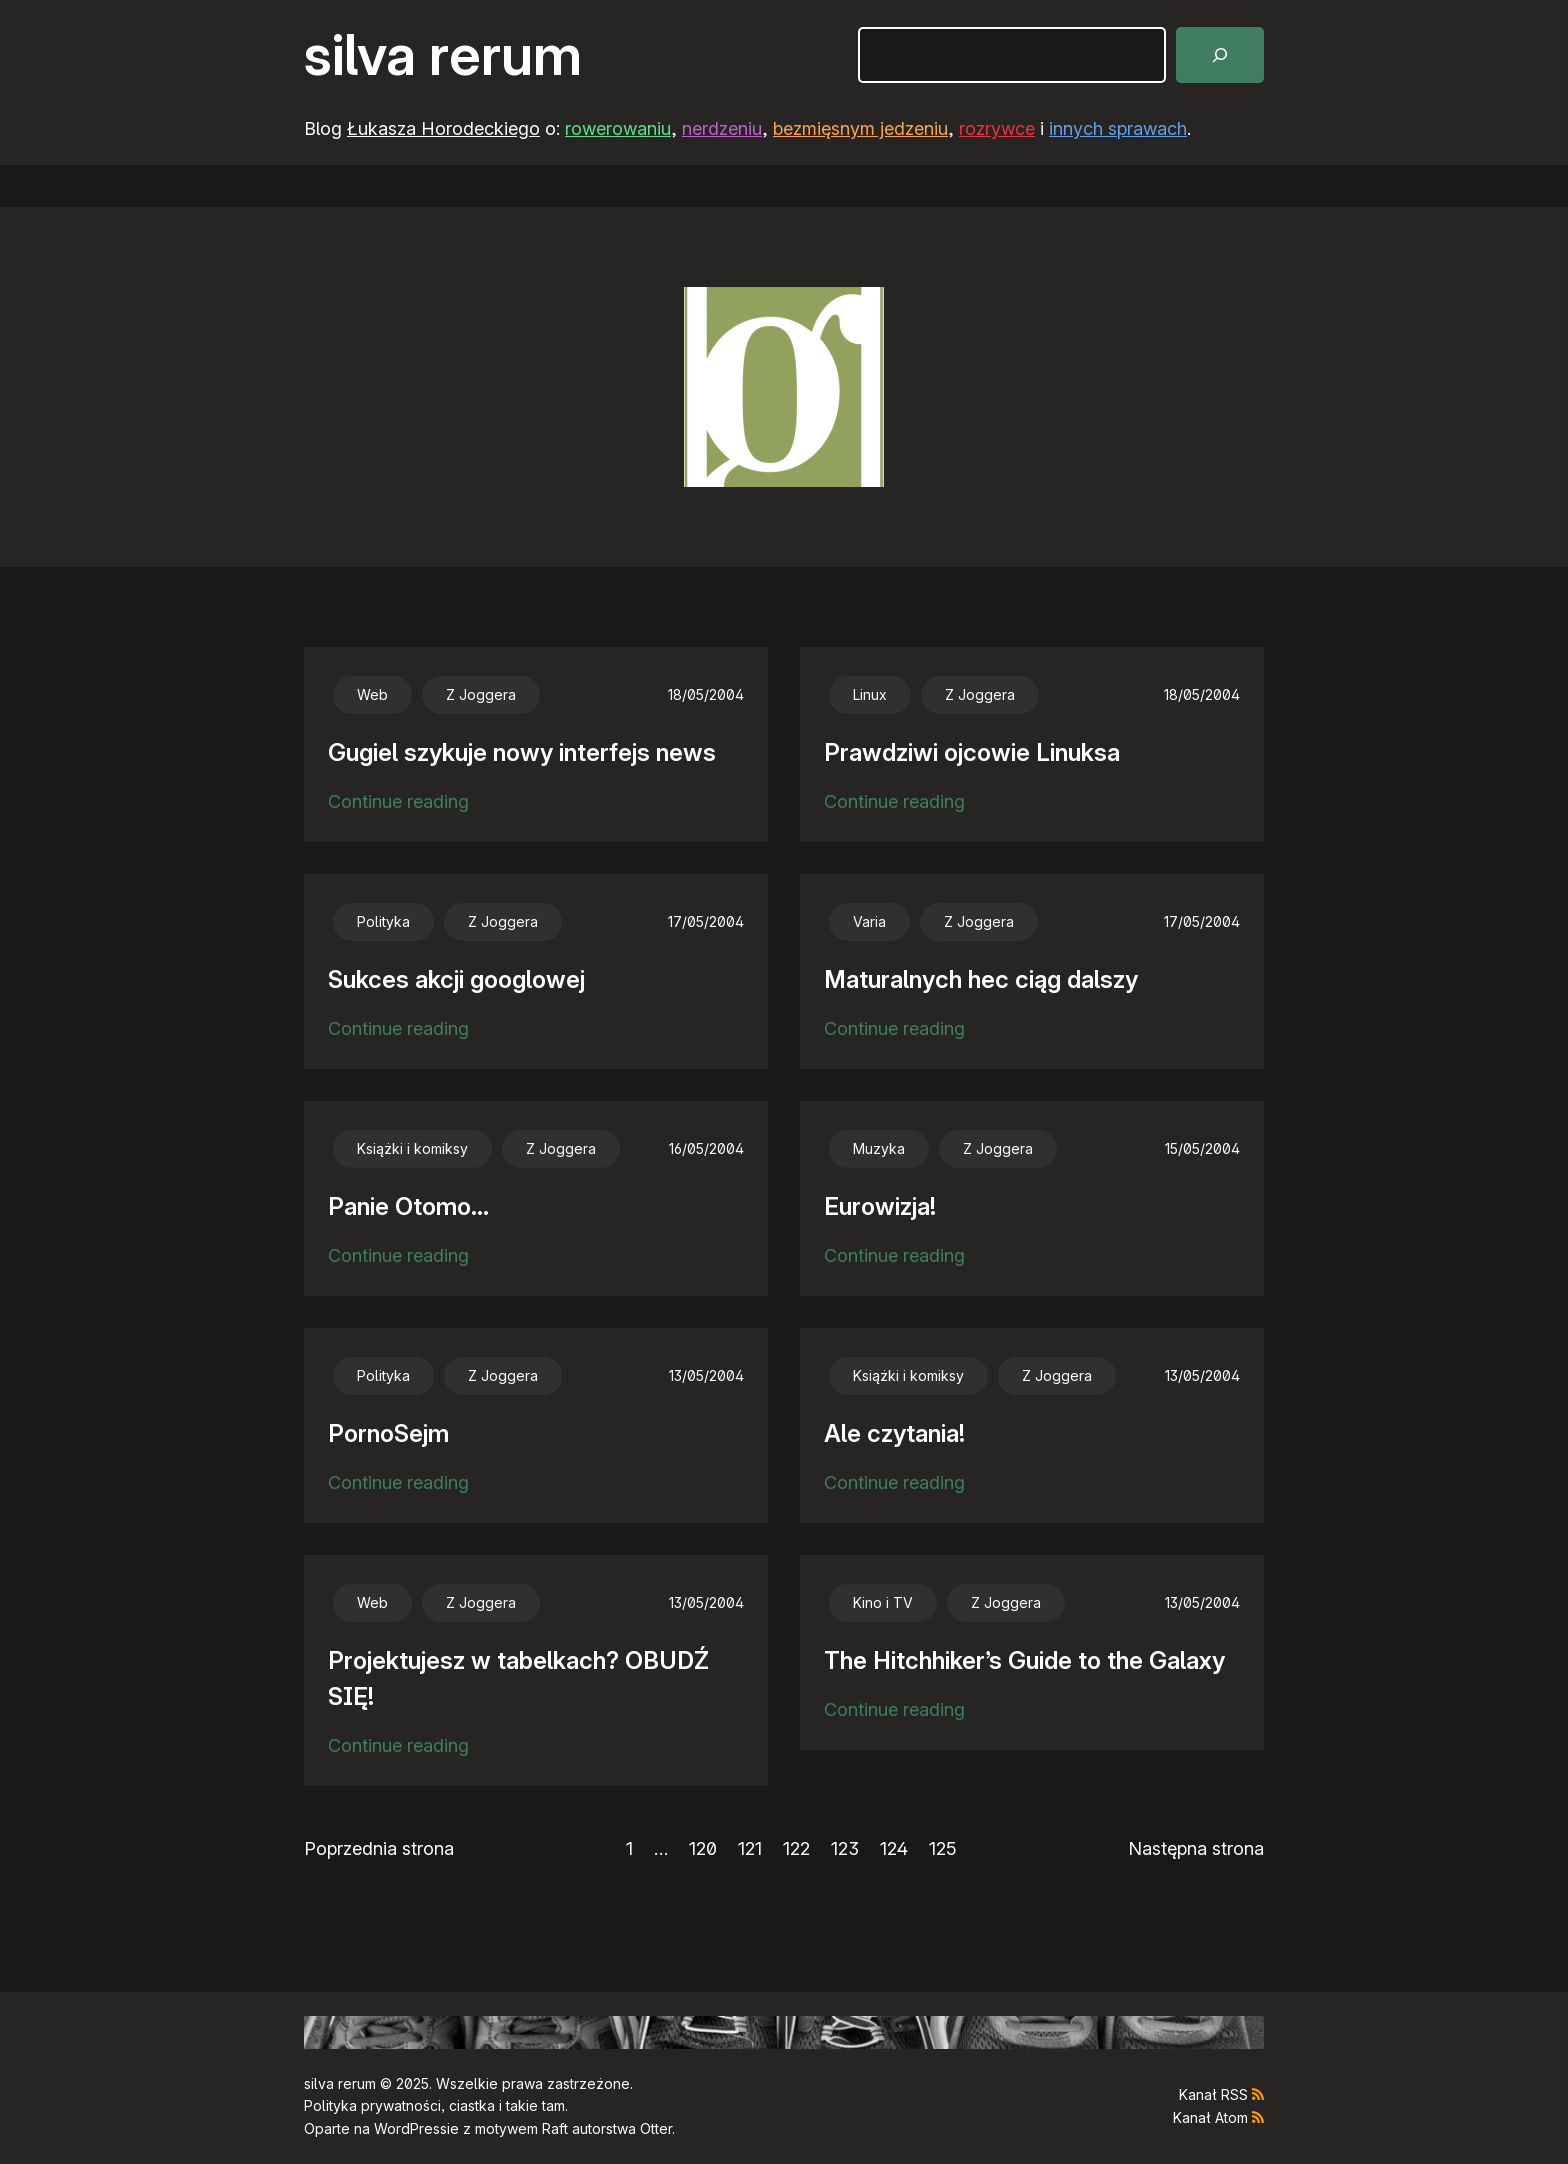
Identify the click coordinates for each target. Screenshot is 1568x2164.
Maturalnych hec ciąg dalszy (981, 979)
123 (845, 1848)
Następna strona (1196, 1848)
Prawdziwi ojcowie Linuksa (972, 752)
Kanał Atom (1210, 2117)
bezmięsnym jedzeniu (860, 128)
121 (750, 1848)
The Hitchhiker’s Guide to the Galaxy (1024, 1660)
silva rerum (443, 55)
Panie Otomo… (408, 1206)
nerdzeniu (722, 128)
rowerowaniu (618, 128)
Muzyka (879, 1148)
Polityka (383, 921)
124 (894, 1848)
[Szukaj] (1220, 55)
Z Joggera (481, 694)
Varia (869, 921)
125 (943, 1848)
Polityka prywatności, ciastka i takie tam (434, 2105)
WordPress (410, 2128)
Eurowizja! (880, 1206)
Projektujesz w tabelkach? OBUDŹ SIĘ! (518, 1678)
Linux (870, 694)
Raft (555, 2128)
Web (372, 694)
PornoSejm (388, 1433)
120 (703, 1848)
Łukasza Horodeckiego (443, 128)
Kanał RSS (1213, 2094)
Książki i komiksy (412, 1148)
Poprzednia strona (379, 1848)
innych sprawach (1118, 128)
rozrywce (997, 128)
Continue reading (398, 802)
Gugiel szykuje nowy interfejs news (522, 752)
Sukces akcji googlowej (456, 979)
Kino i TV (883, 1602)
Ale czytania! (894, 1433)
